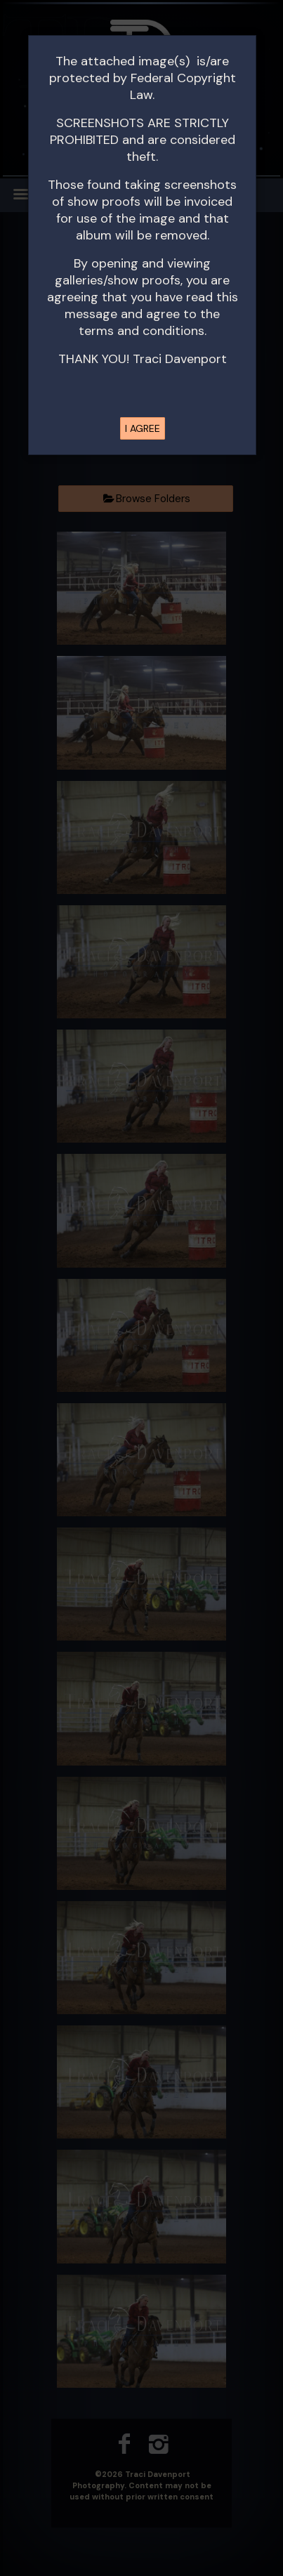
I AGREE (142, 428)
